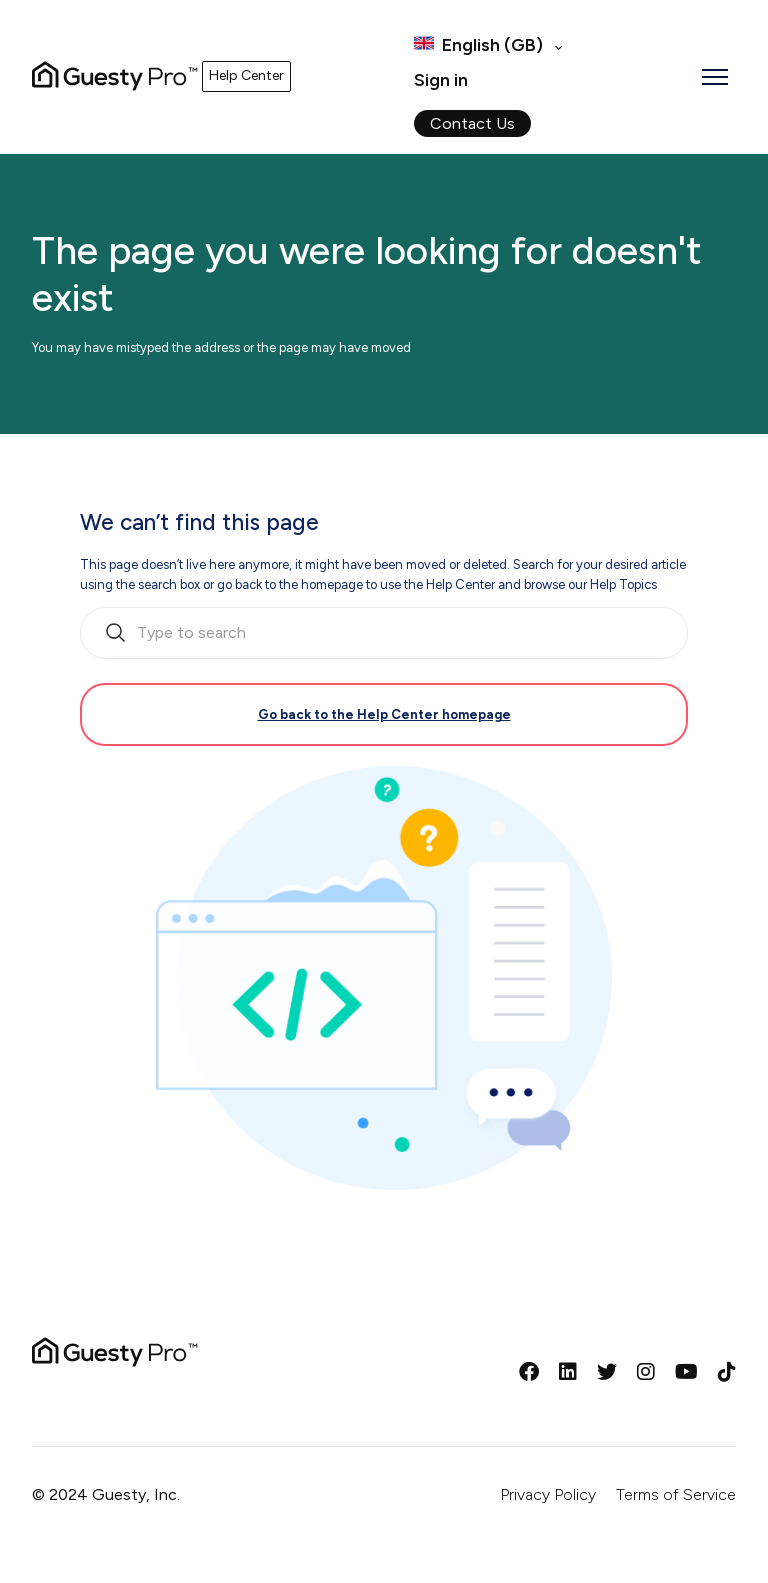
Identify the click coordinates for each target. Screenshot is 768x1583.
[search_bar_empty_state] (384, 633)
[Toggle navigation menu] (715, 77)
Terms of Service (676, 1494)
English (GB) (492, 45)
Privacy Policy (548, 1494)
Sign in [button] (441, 80)
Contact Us (472, 123)
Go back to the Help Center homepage (384, 714)
